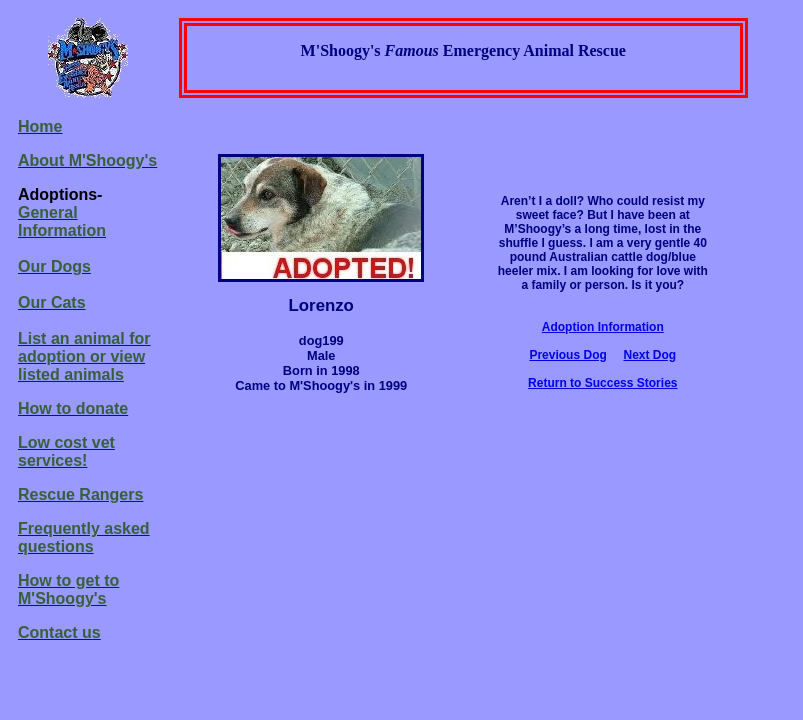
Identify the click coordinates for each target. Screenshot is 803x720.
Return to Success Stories (602, 383)
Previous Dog (567, 355)
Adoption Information (603, 327)
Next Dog (649, 355)
